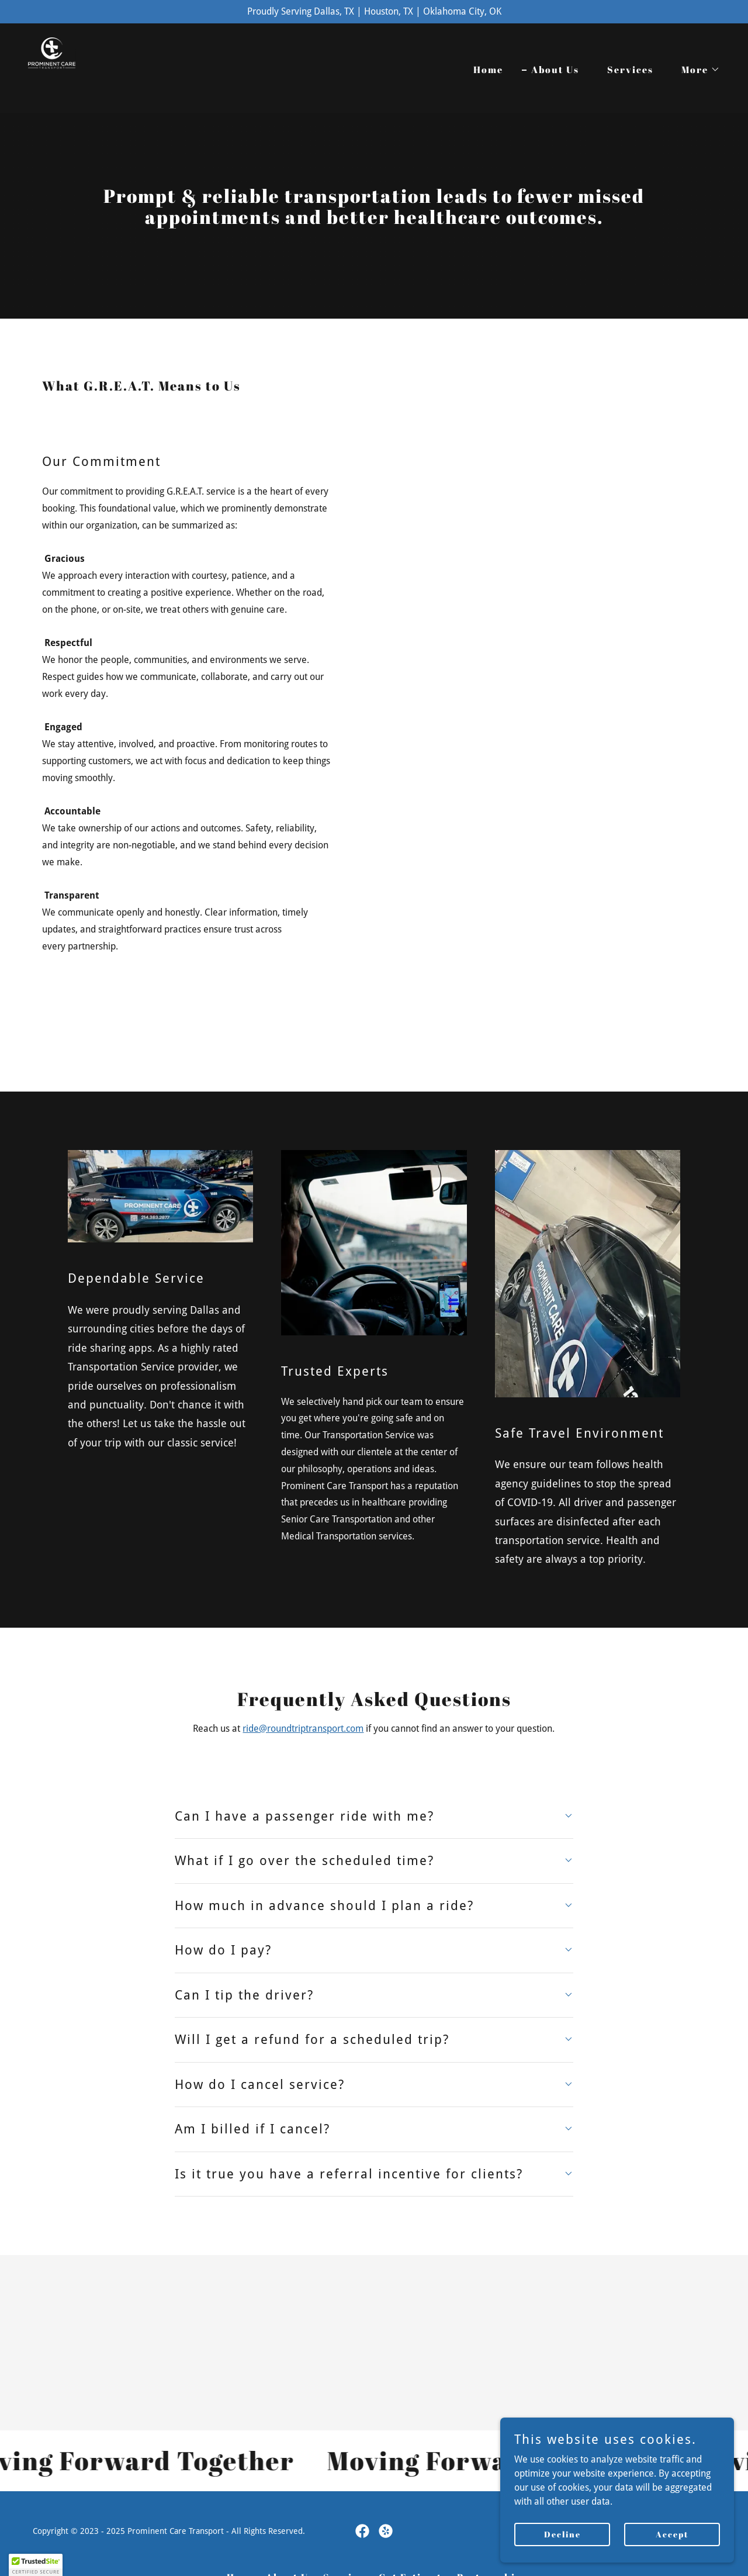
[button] (696, 70)
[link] (74, 67)
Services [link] (630, 69)
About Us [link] (555, 69)
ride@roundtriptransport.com (303, 1728)
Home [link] (488, 69)
